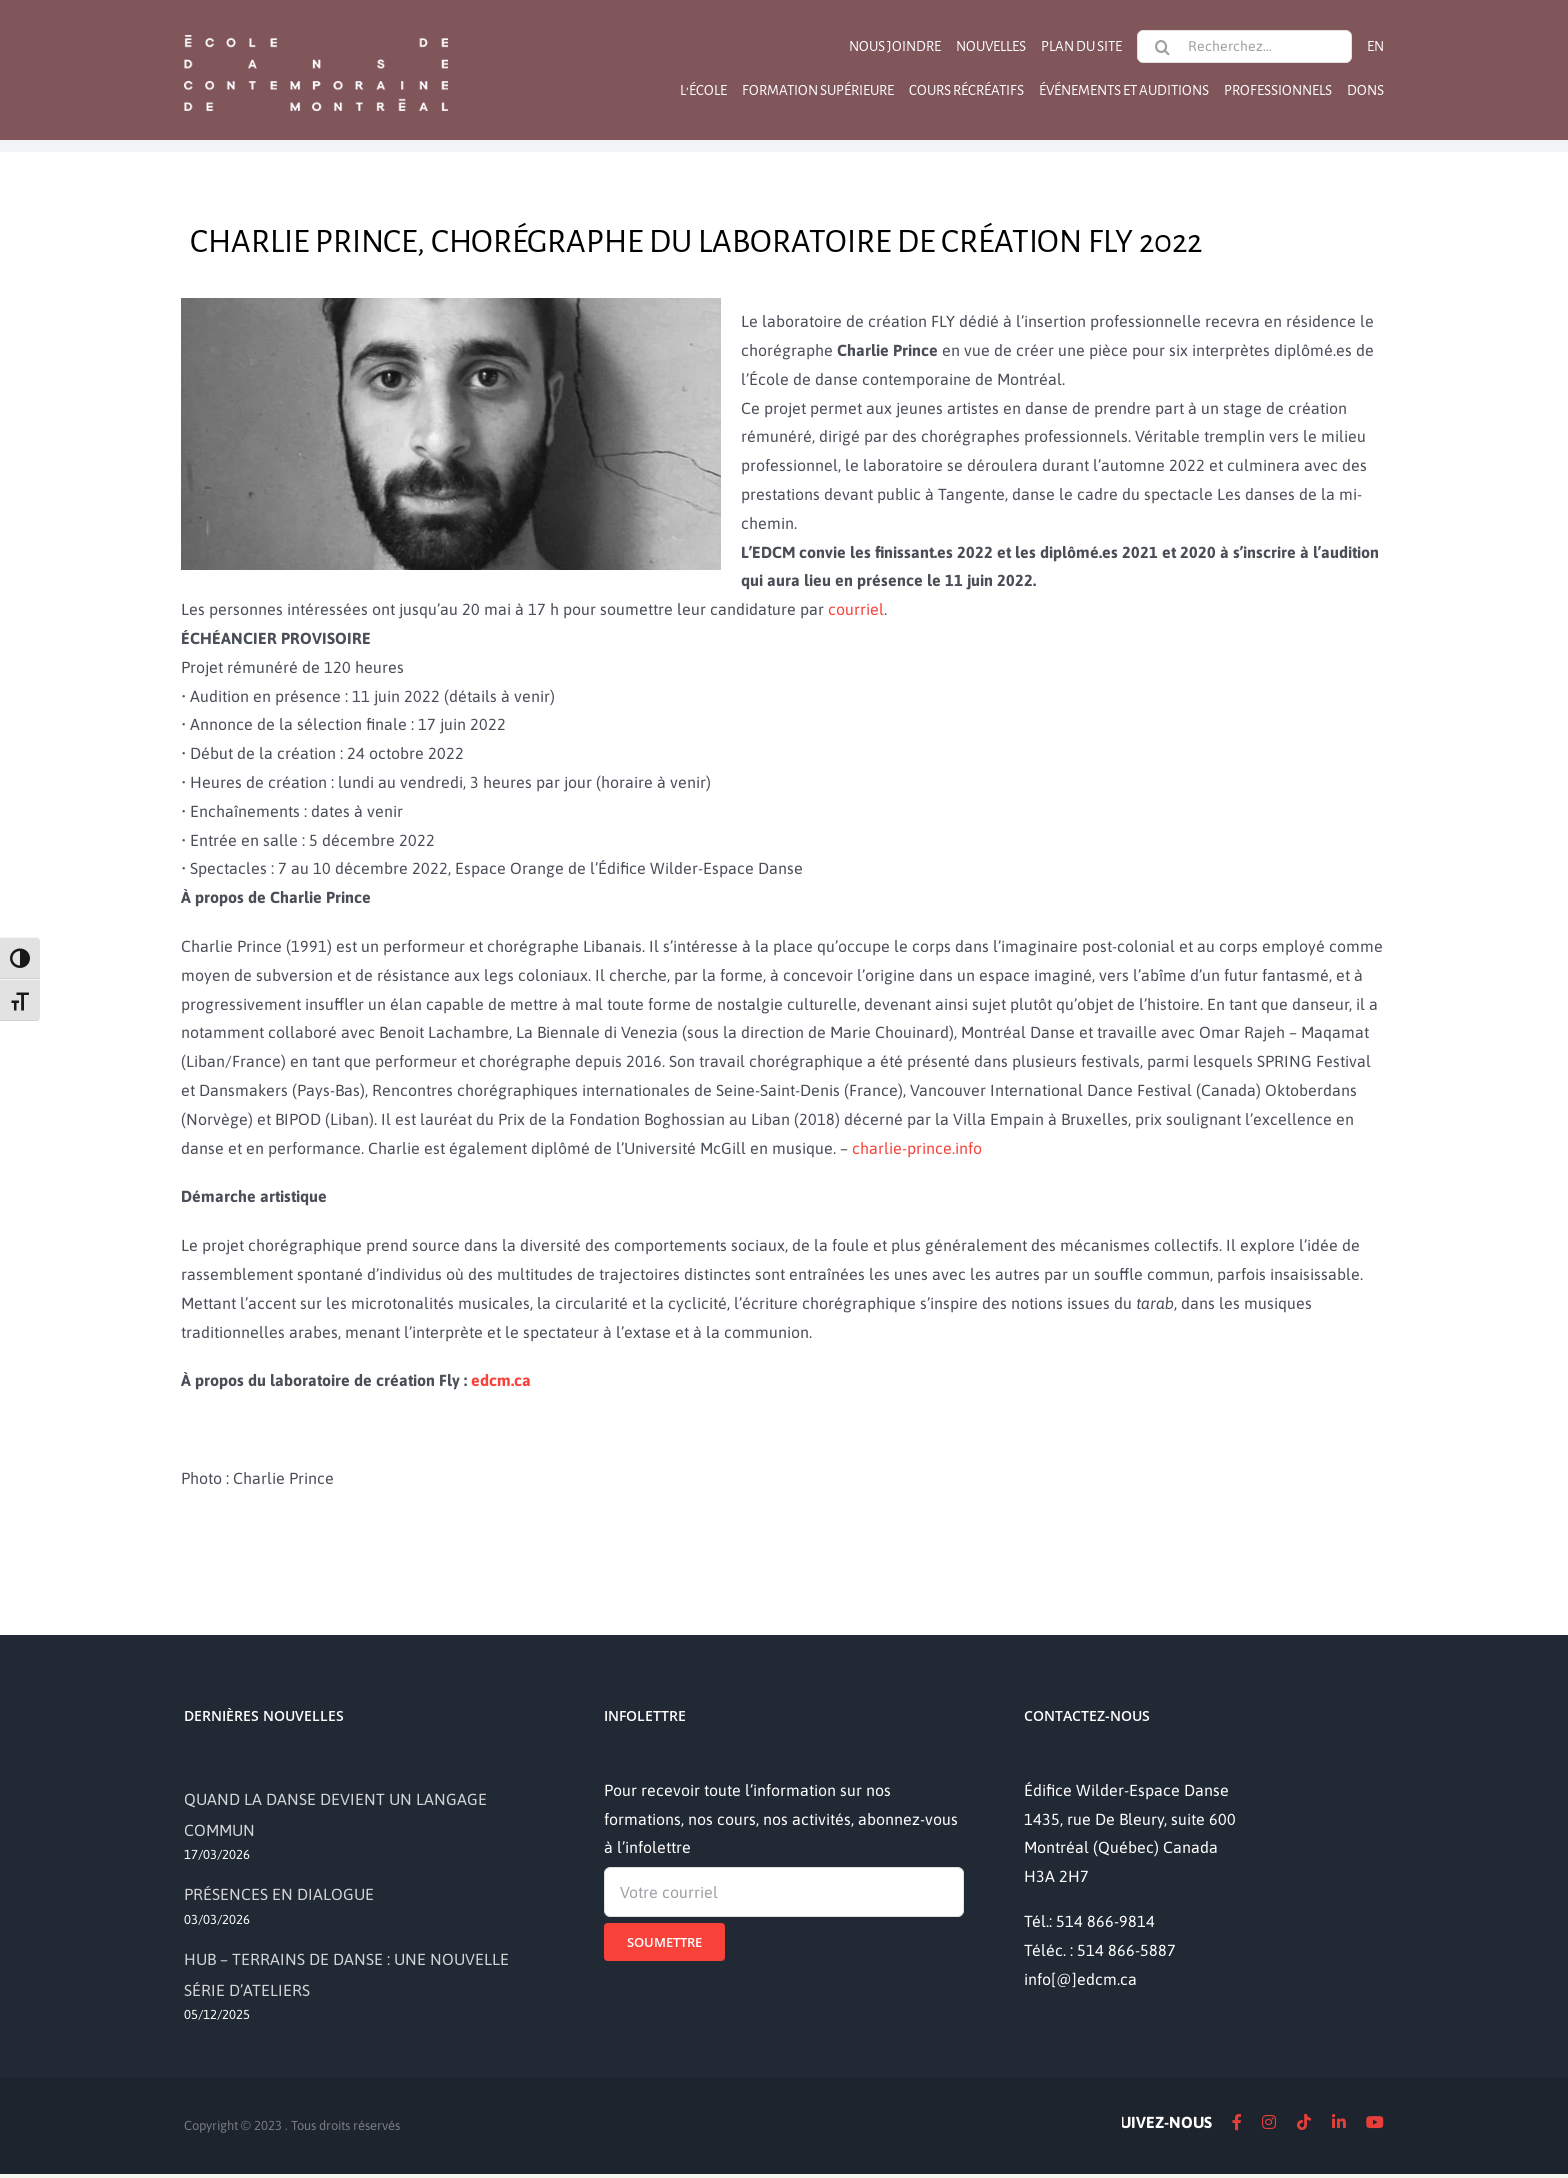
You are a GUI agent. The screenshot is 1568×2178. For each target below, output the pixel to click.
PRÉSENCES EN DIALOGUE (279, 1894)
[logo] (316, 33)
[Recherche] (1162, 47)
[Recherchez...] (1244, 46)
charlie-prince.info (917, 1148)
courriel (856, 609)
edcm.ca (501, 1380)
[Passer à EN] (1375, 46)
